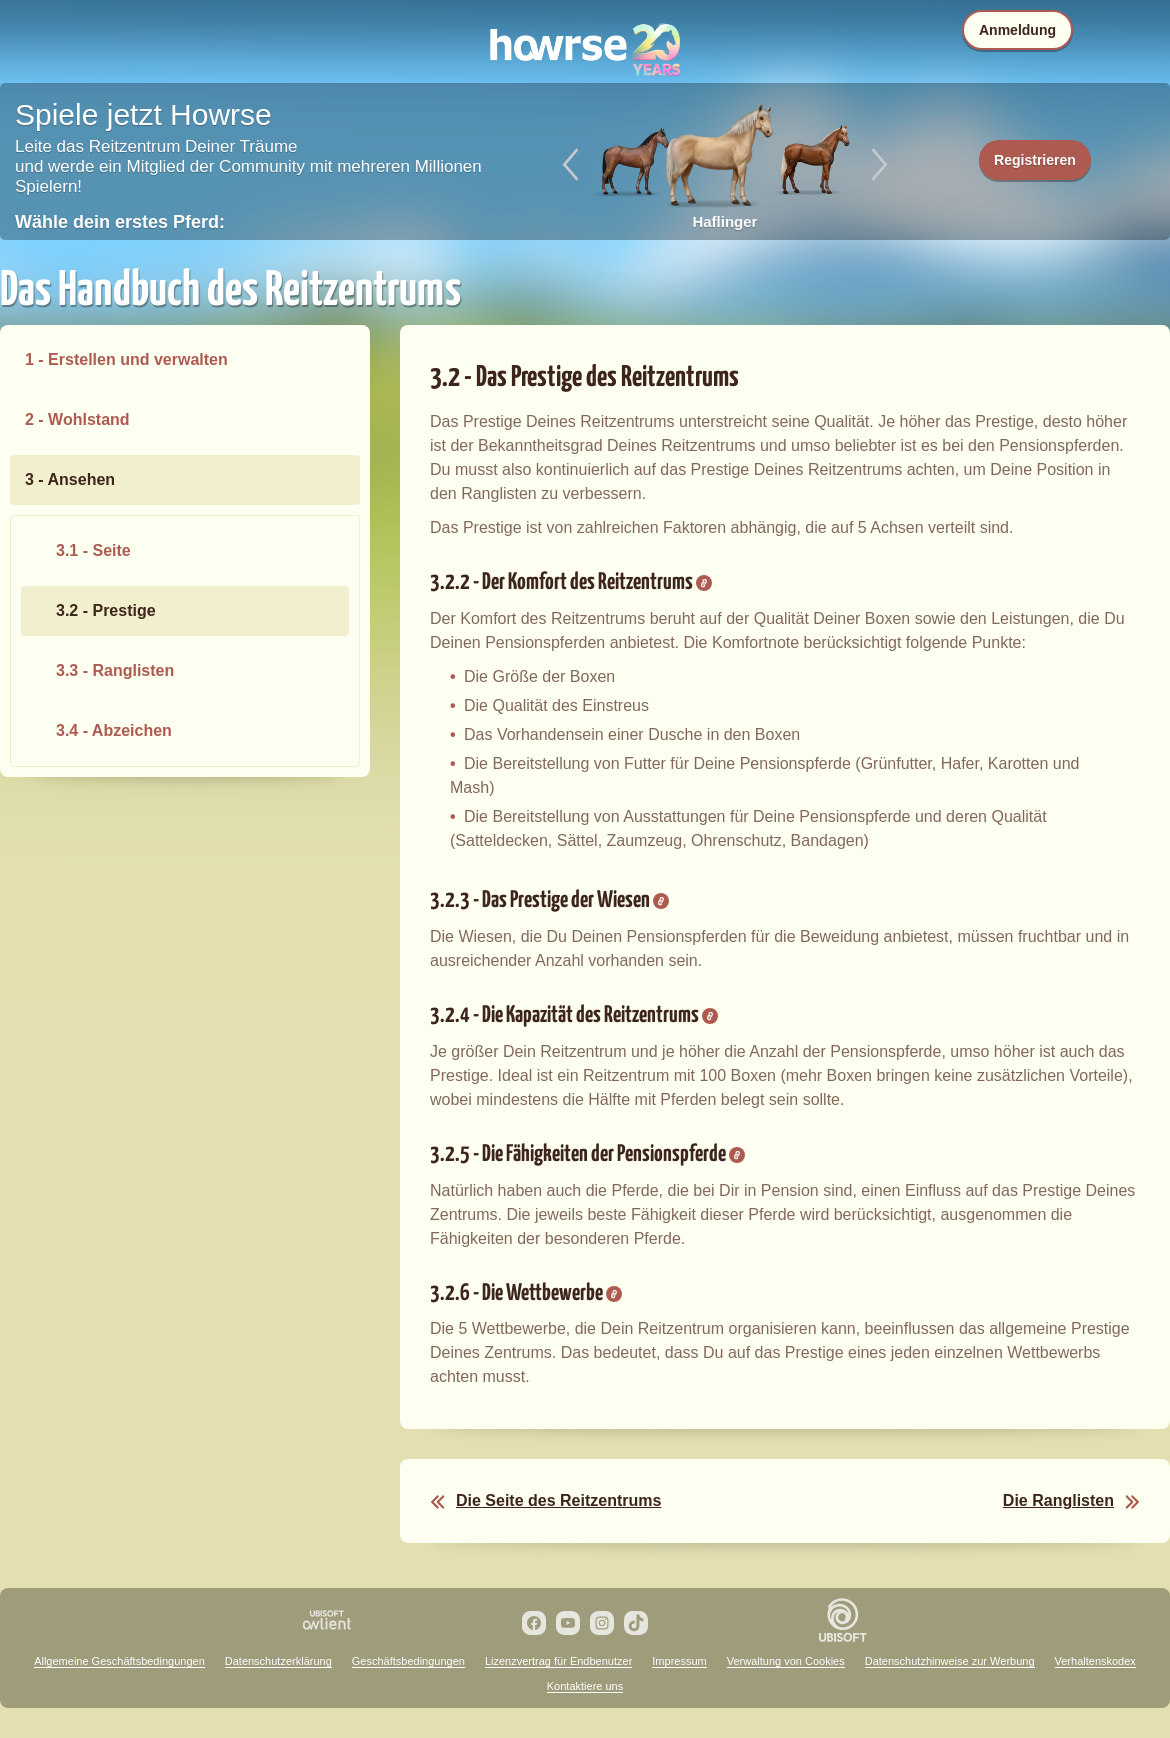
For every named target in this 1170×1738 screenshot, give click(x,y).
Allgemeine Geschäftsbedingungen (119, 1661)
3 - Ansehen (70, 479)
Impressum (679, 1661)
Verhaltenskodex (1095, 1661)
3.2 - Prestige (106, 610)
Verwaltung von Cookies (786, 1661)
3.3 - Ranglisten (115, 670)
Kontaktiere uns (585, 1686)
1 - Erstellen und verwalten (126, 359)
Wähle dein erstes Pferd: (120, 222)
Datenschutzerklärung (278, 1661)
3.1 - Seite (93, 550)
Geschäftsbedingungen (408, 1661)
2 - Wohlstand (77, 419)
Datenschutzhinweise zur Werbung (950, 1661)
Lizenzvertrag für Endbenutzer (558, 1661)
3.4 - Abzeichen (114, 730)
